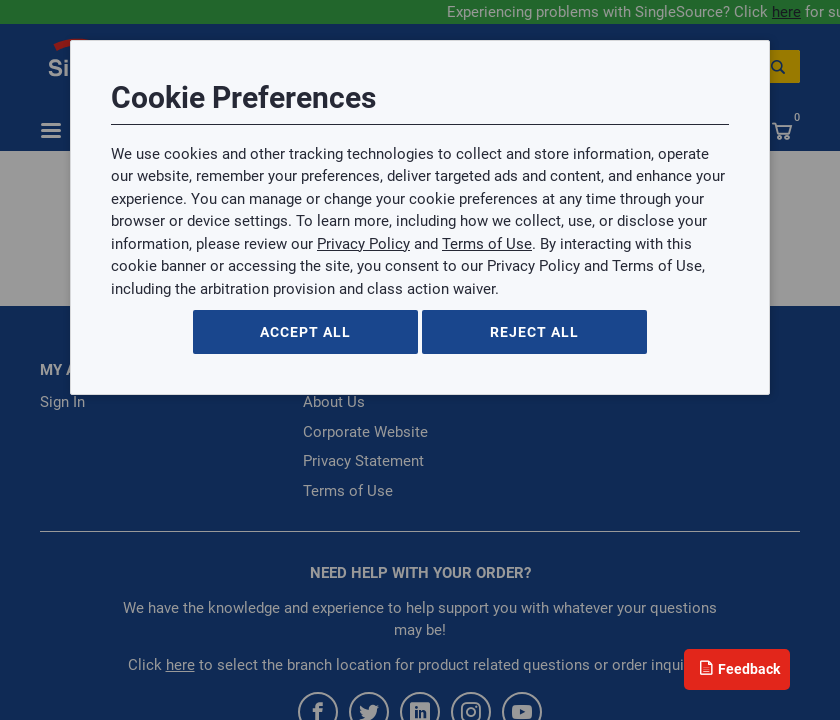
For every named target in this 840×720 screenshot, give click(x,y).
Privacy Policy (363, 244)
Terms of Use (487, 244)
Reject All (534, 332)
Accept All (305, 332)
